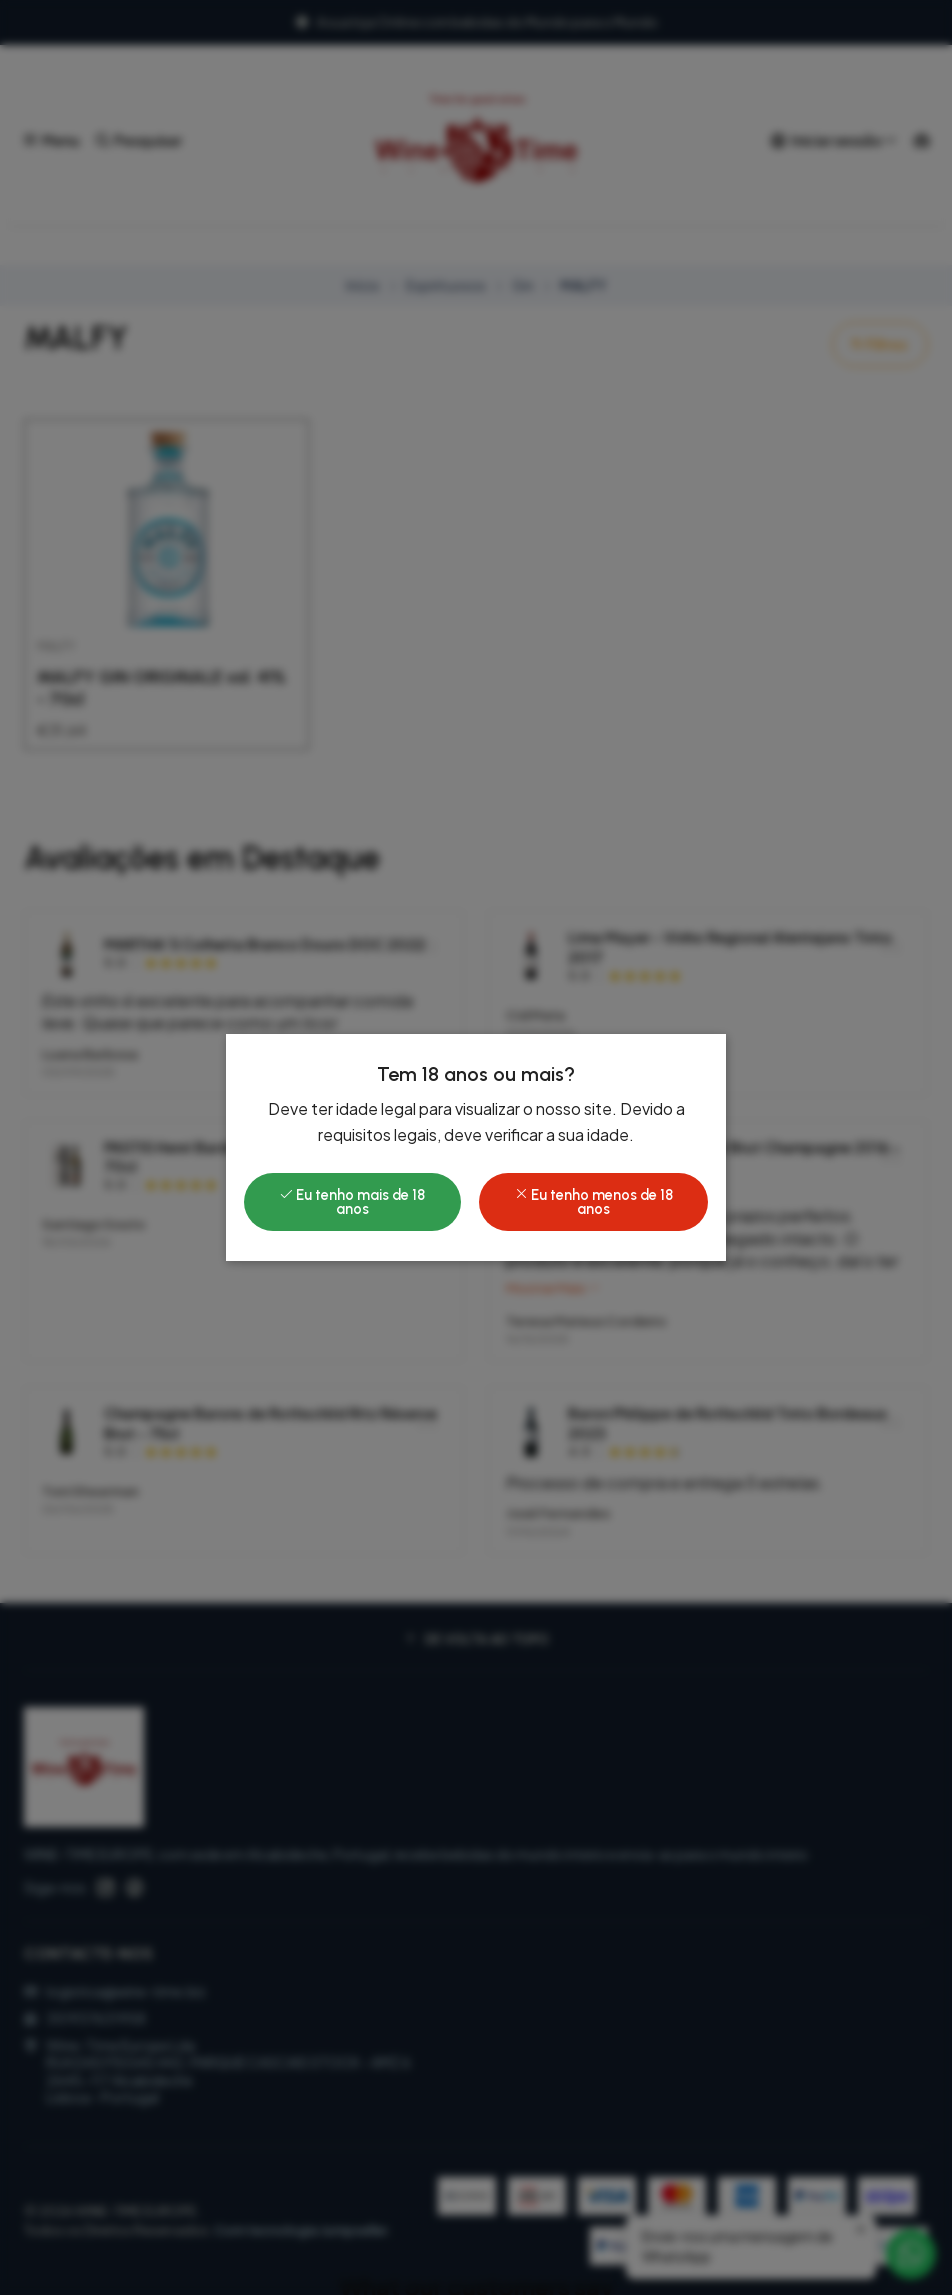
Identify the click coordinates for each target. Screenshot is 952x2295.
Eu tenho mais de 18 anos (352, 1202)
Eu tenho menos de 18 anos (593, 1202)
